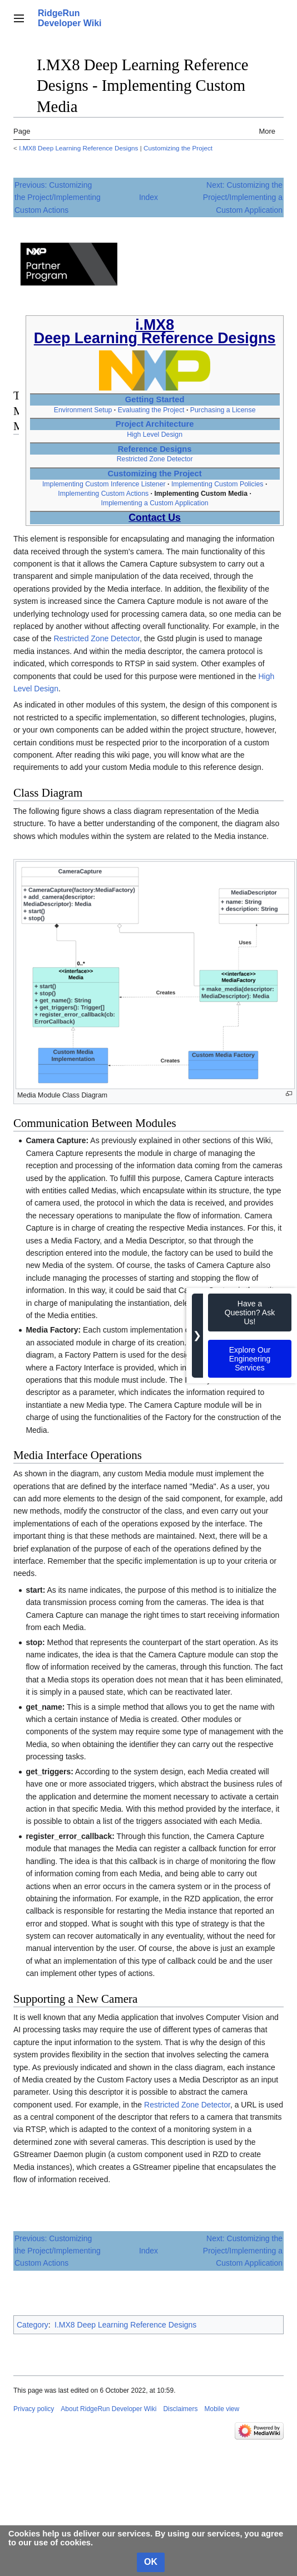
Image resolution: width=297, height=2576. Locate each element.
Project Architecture (155, 423)
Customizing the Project (177, 148)
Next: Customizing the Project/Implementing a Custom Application (243, 197)
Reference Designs (155, 449)
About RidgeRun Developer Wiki (108, 2409)
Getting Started (155, 399)
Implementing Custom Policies (217, 484)
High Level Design (154, 434)
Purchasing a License (223, 410)
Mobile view (221, 2409)
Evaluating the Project (151, 410)
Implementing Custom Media (201, 493)
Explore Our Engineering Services (250, 1358)
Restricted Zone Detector (155, 459)
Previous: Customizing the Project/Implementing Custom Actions (57, 197)
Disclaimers (180, 2409)
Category (32, 2324)
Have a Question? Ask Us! (250, 1312)
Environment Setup (83, 410)
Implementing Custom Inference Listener (104, 484)
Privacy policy (33, 2409)
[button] (19, 18)
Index (148, 197)
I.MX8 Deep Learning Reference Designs (78, 148)
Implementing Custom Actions (103, 493)
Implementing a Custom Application (155, 503)
